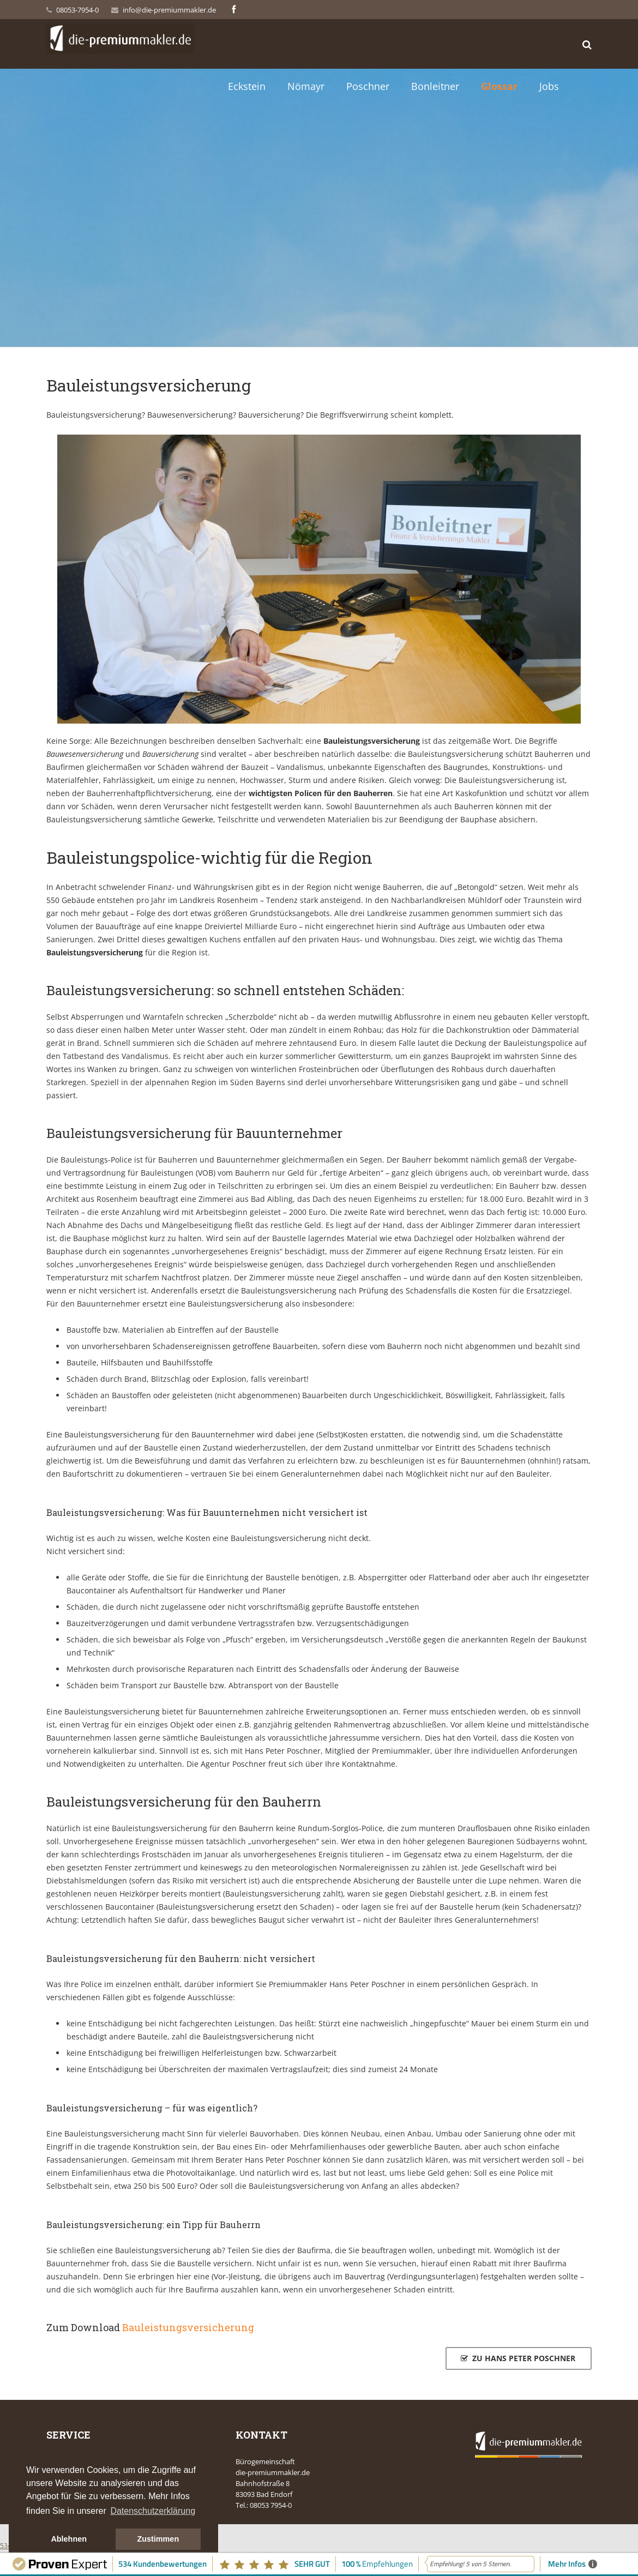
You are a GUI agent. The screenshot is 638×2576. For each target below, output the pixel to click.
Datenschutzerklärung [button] (152, 2510)
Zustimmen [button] (158, 2539)
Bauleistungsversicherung (188, 2327)
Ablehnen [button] (69, 2539)
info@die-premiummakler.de (169, 10)
